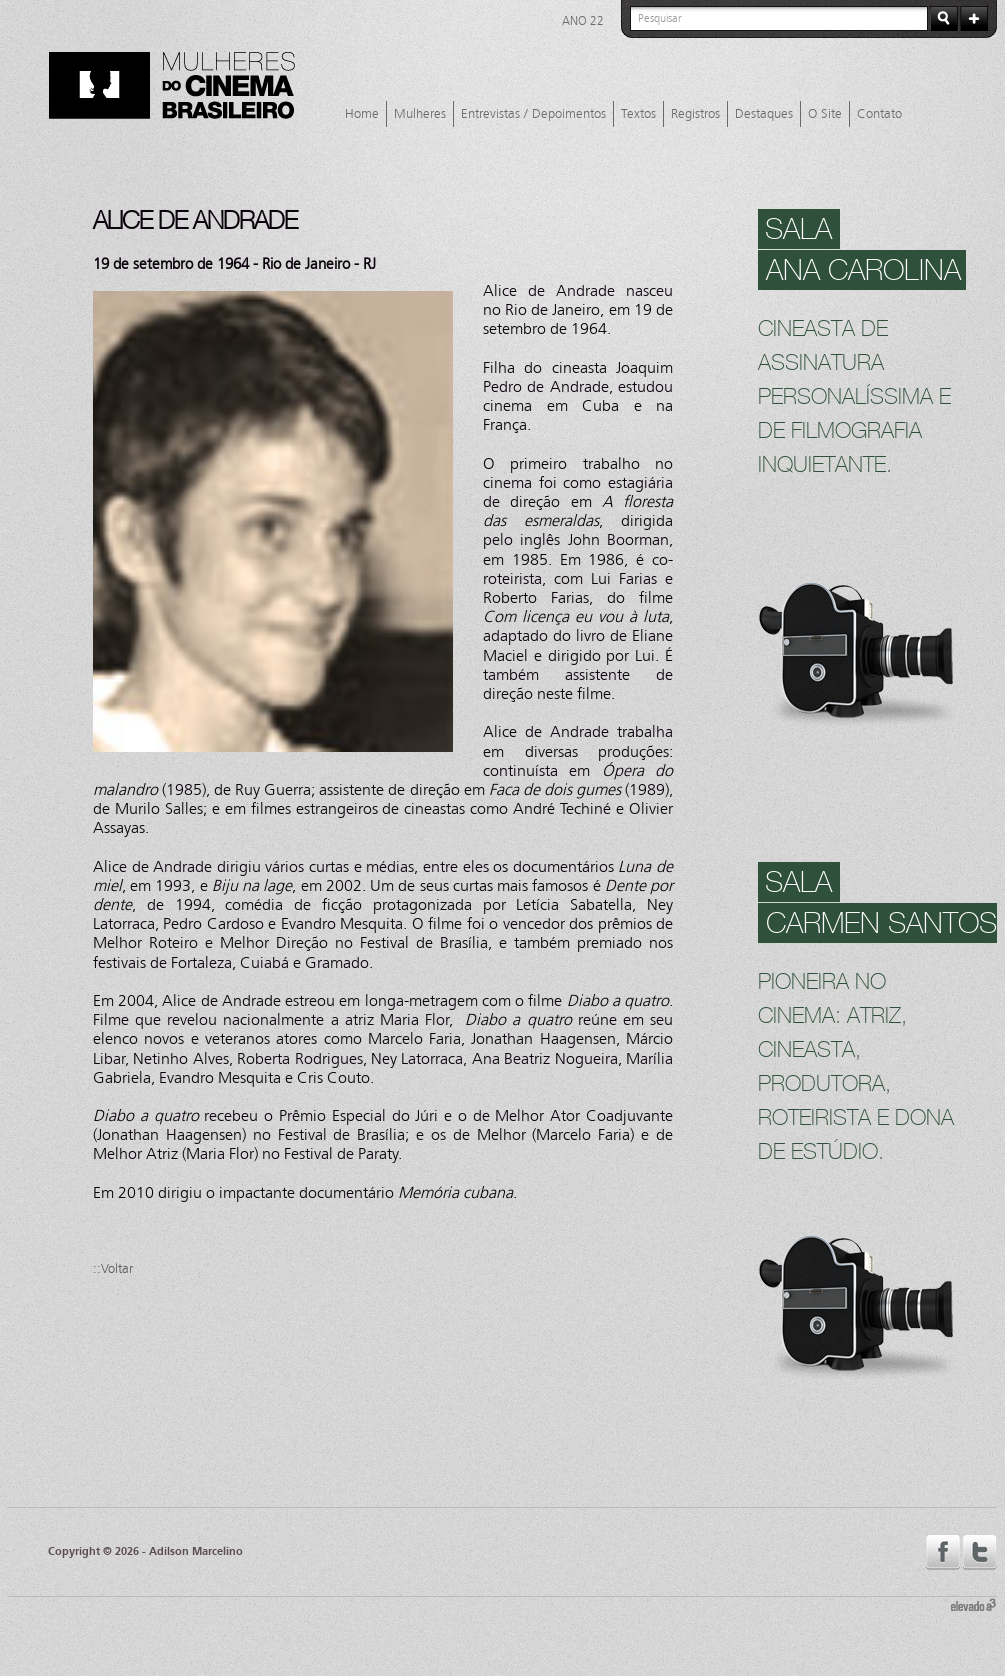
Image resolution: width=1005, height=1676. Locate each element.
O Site (825, 114)
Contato (879, 114)
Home (362, 114)
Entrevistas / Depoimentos (533, 114)
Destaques (764, 114)
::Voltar (113, 1269)
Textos (638, 114)
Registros (695, 114)
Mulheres (420, 114)
